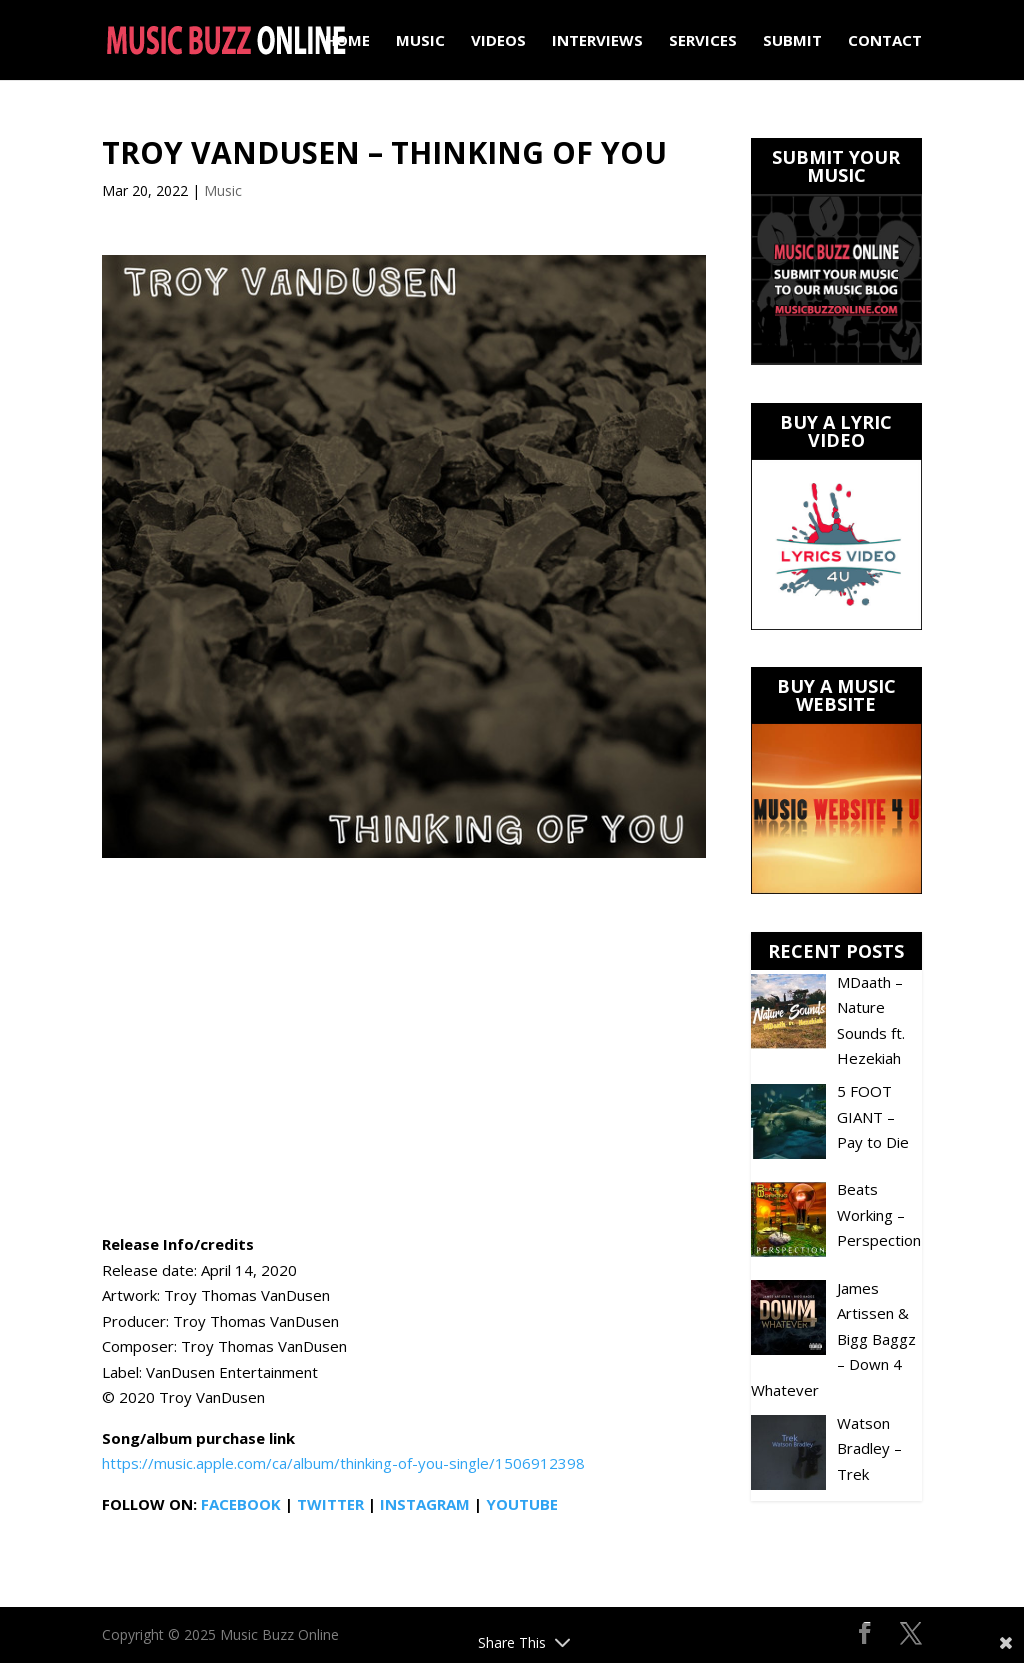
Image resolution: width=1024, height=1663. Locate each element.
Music (420, 41)
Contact (885, 41)
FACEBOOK (241, 1504)
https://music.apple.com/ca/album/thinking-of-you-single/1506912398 (343, 1463)
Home (347, 41)
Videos (498, 41)
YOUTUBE (522, 1504)
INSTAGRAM (425, 1504)
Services (703, 41)
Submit (792, 41)
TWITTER (330, 1504)
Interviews (597, 41)
